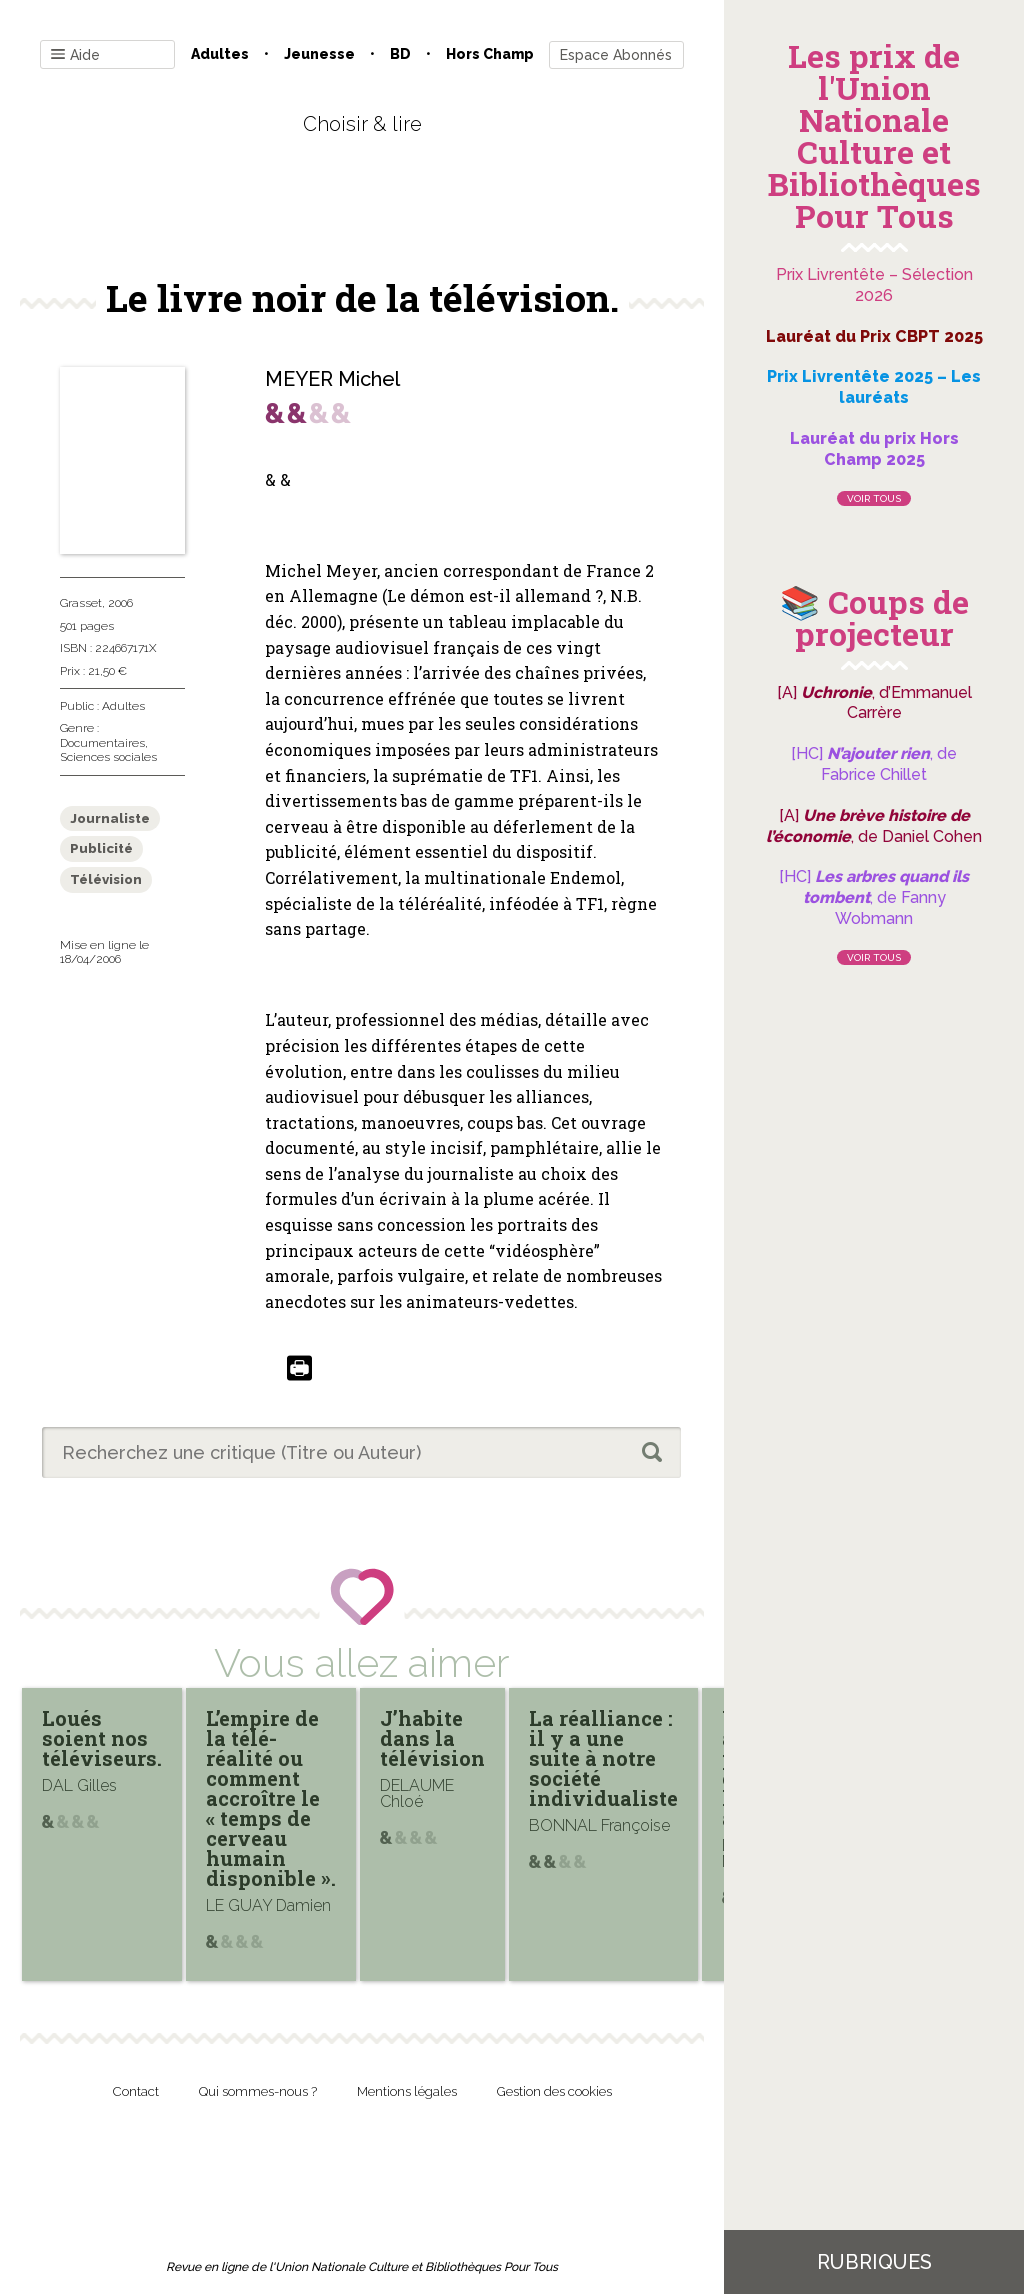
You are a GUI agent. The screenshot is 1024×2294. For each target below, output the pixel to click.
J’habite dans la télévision (432, 1738)
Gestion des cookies (554, 2091)
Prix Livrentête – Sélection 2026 (874, 285)
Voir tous (874, 498)
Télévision (106, 879)
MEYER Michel (332, 379)
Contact (136, 2091)
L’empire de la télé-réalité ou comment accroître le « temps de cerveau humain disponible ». (271, 1798)
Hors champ (490, 54)
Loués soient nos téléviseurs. (102, 1738)
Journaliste (110, 818)
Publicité (101, 848)
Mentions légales (407, 2091)
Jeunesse (319, 54)
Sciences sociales (108, 757)
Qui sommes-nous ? (258, 2091)
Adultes (220, 54)
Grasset (81, 603)
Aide (75, 55)
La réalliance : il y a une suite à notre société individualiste (603, 1758)
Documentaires (102, 743)
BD (400, 54)
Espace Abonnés (616, 55)
